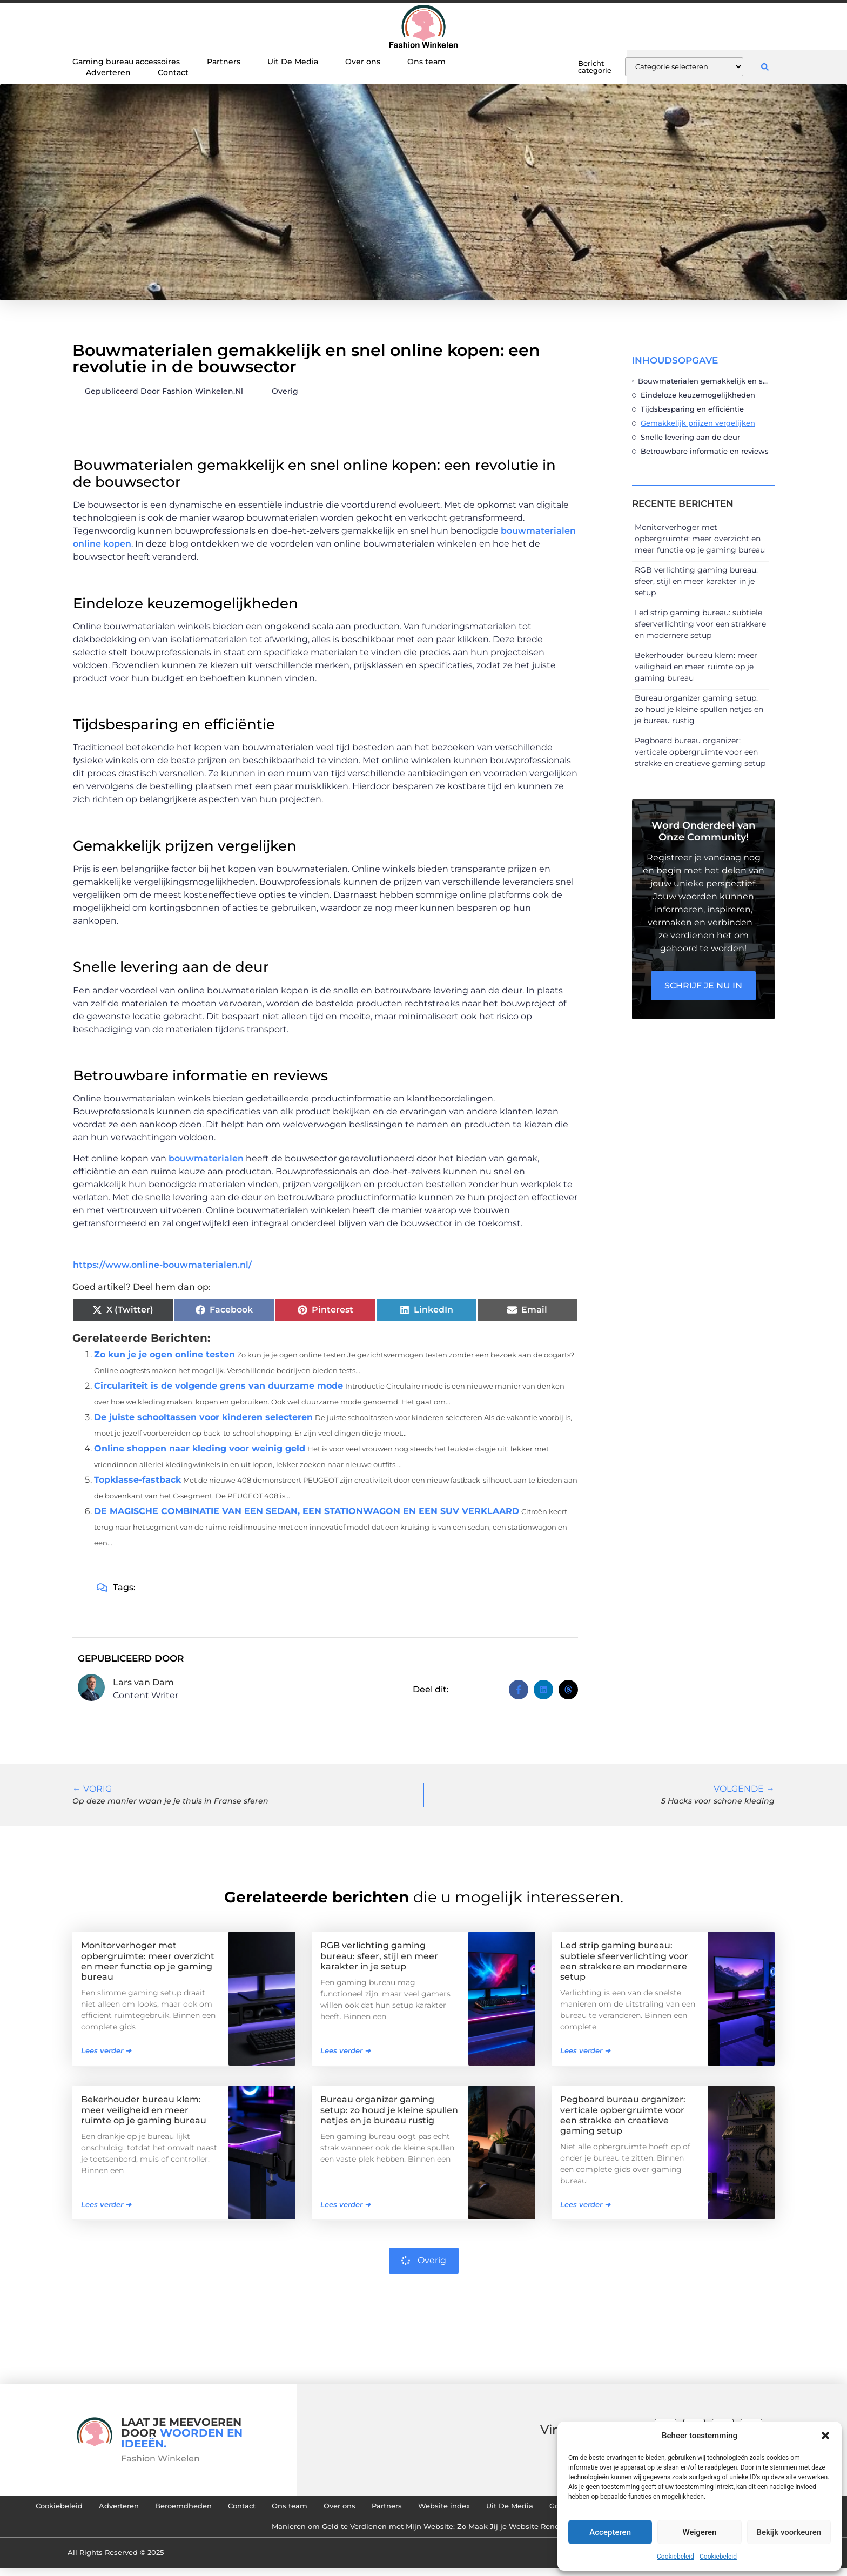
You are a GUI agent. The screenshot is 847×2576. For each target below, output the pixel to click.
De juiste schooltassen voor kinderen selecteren (203, 1417)
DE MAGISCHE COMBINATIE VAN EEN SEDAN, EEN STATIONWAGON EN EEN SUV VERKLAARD (306, 1511)
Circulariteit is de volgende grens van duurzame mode (218, 1386)
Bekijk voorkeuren (788, 2532)
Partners (223, 61)
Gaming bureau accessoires (126, 61)
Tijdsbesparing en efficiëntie (692, 409)
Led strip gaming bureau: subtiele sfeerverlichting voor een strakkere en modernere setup (700, 624)
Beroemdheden (306, 2508)
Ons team (426, 61)
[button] (825, 2435)
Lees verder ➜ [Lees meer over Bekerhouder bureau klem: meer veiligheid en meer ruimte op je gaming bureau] (106, 2204)
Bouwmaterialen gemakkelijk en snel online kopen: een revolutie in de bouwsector (703, 380)
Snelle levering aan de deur (690, 437)
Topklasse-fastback (137, 1480)
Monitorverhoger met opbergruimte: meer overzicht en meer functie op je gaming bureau (700, 538)
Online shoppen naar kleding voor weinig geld (199, 1448)
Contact (173, 72)
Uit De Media (292, 61)
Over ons (362, 61)
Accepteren (610, 2532)
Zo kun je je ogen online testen (164, 1354)
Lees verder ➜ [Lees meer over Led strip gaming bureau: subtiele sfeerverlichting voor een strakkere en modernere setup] (585, 2050)
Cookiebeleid (675, 2556)
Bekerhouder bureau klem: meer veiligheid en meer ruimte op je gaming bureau (696, 666)
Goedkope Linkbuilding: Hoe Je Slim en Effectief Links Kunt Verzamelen (248, 2533)
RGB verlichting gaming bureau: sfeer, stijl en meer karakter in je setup (696, 581)
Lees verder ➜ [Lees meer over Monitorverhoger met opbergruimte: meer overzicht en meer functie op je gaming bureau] (106, 2050)
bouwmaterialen (206, 1158)
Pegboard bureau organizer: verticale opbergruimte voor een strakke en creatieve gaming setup (700, 752)
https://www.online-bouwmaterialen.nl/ (162, 1265)
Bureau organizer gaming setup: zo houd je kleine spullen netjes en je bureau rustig (699, 709)
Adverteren (108, 72)
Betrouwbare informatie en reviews (705, 451)
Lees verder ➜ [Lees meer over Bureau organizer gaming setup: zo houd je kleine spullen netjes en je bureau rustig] (345, 2204)
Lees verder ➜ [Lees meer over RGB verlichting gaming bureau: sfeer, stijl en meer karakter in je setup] (345, 2050)
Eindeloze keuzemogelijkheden (698, 395)
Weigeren (700, 2532)
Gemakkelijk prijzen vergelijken (698, 423)
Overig (285, 391)
